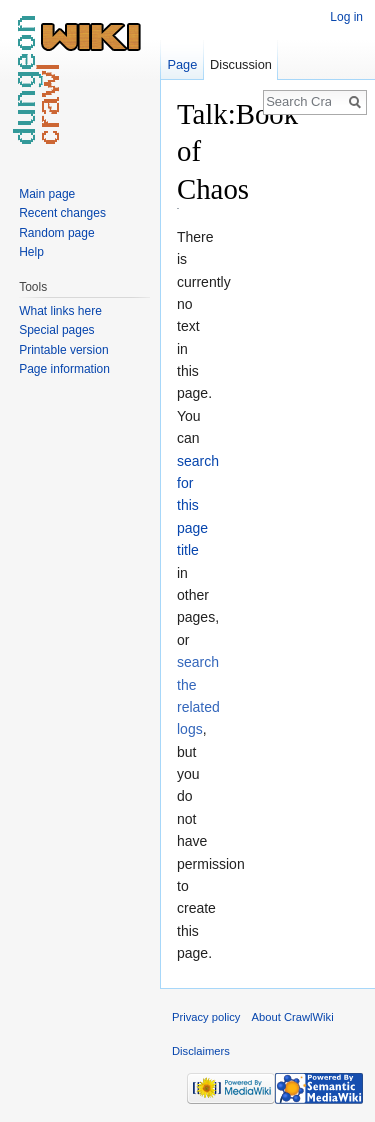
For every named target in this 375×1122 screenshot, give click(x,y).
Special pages (56, 330)
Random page (56, 233)
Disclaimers (201, 1051)
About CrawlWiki (293, 1017)
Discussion (241, 64)
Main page (47, 194)
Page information (64, 369)
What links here (60, 311)
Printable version (63, 350)
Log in (346, 17)
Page (182, 64)
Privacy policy (206, 1017)
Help (31, 252)
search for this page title (198, 506)
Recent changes (62, 213)
